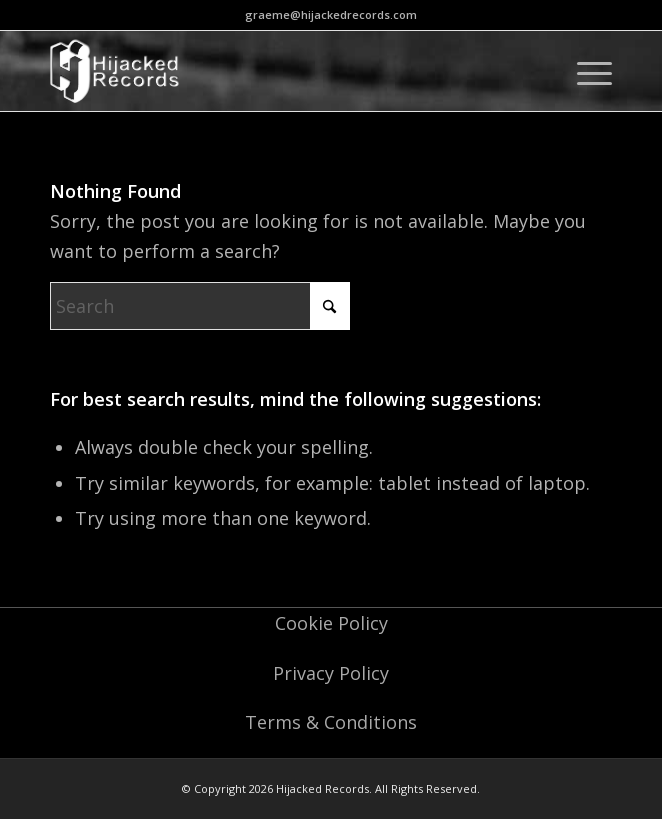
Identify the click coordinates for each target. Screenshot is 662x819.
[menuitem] (584, 71)
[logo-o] (275, 71)
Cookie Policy (331, 623)
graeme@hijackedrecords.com (331, 14)
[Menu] (584, 71)
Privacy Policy (331, 673)
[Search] (200, 306)
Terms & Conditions (331, 722)
